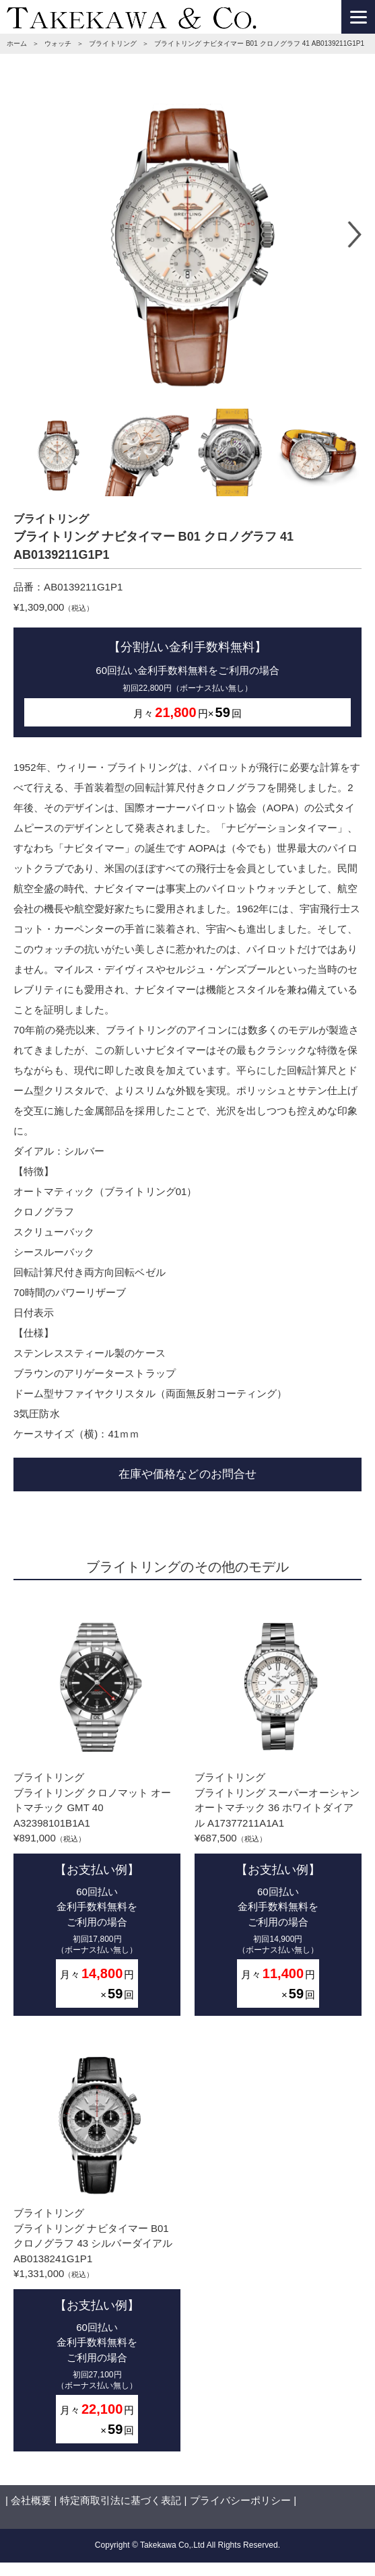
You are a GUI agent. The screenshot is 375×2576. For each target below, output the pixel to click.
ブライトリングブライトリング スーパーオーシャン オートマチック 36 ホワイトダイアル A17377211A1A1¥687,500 (278, 1808)
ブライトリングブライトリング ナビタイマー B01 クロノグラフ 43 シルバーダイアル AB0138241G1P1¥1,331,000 (96, 2243)
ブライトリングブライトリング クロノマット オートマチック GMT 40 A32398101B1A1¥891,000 (96, 1808)
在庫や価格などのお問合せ (187, 1474)
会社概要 (31, 2500)
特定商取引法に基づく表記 (120, 2500)
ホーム (17, 43)
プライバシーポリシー (240, 2500)
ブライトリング (112, 43)
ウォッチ (57, 43)
